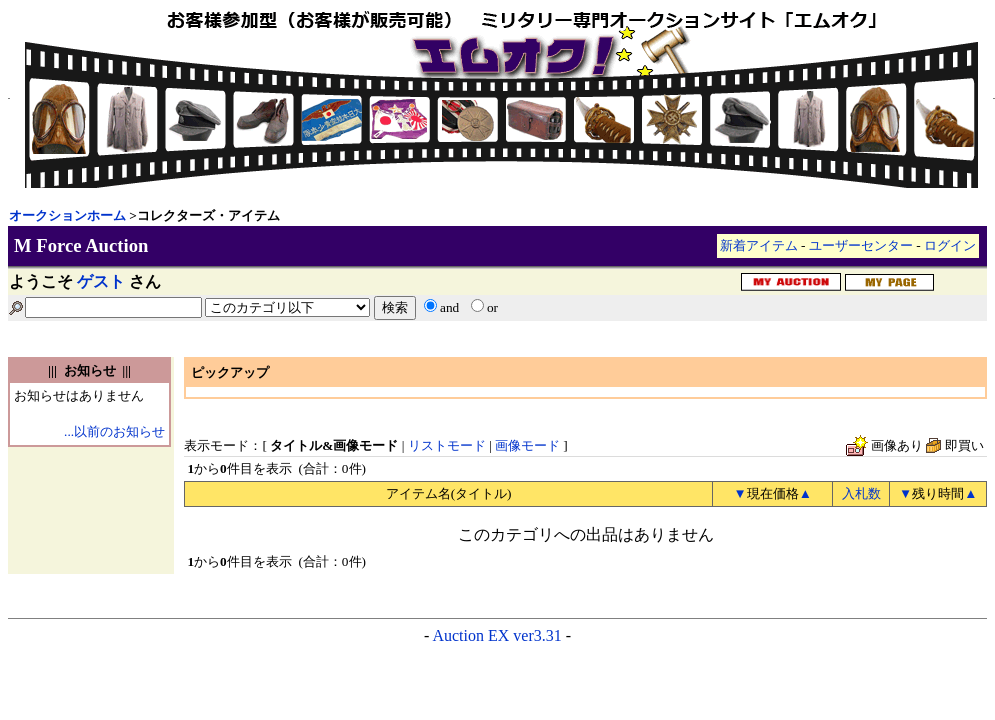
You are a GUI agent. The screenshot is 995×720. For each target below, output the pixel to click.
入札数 (861, 493)
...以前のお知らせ (114, 431)
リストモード (447, 445)
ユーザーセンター (861, 245)
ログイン (950, 245)
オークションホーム (67, 215)
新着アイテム (759, 245)
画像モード (527, 445)
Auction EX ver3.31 (496, 635)
